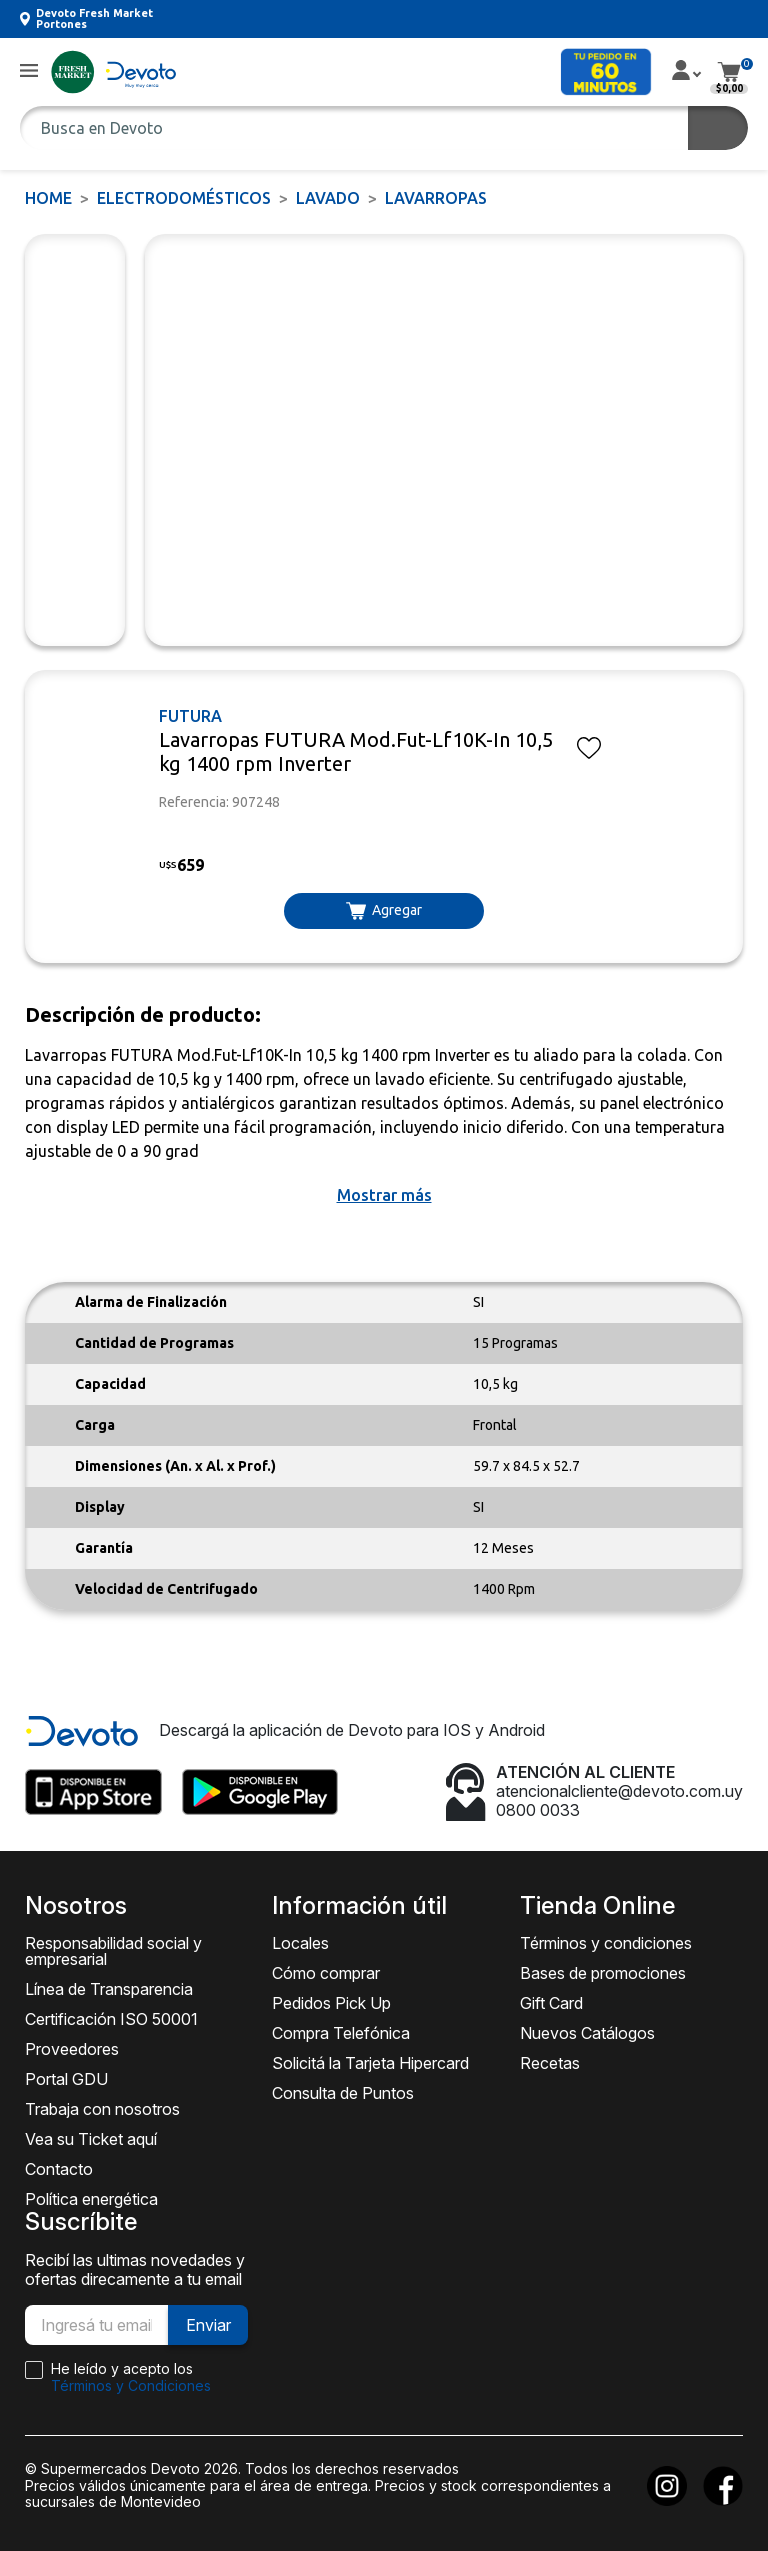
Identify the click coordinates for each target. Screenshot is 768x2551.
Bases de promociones (603, 1973)
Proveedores (72, 2049)
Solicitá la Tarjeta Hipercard (370, 2063)
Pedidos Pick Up (331, 2003)
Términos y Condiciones (131, 2385)
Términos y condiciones (606, 1943)
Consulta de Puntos (343, 2093)
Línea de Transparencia (109, 1989)
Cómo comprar (326, 1973)
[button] (29, 71)
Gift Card (551, 2003)
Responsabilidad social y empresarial (113, 1951)
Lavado (328, 198)
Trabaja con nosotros (102, 2109)
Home (48, 198)
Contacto (59, 2169)
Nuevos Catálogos (587, 2033)
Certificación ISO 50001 (111, 2019)
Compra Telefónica (341, 2033)
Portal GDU (66, 2079)
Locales (300, 1943)
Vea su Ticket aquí (91, 2139)
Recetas (550, 2063)
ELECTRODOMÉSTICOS (184, 198)
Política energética (91, 2199)
